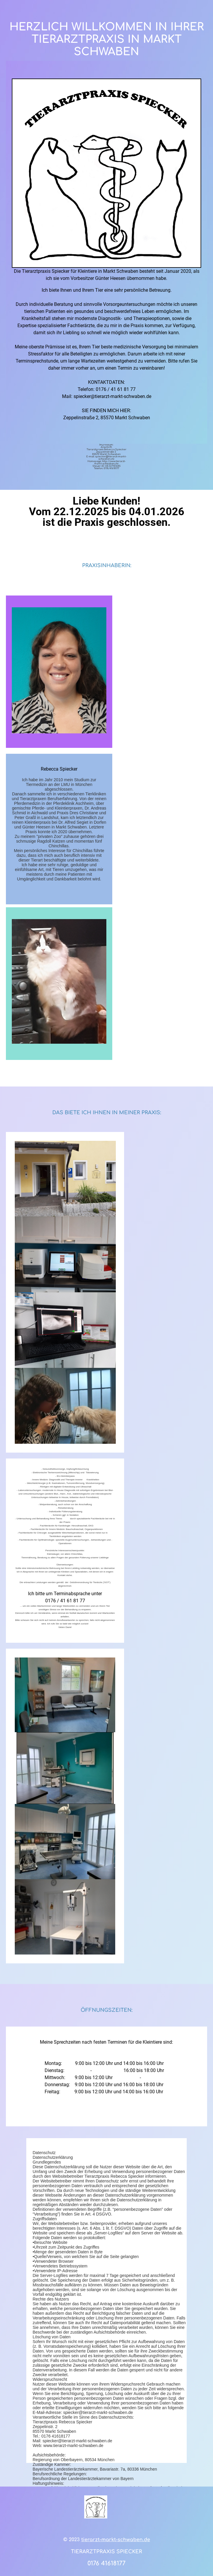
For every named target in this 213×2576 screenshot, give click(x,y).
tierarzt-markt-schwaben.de (115, 2556)
